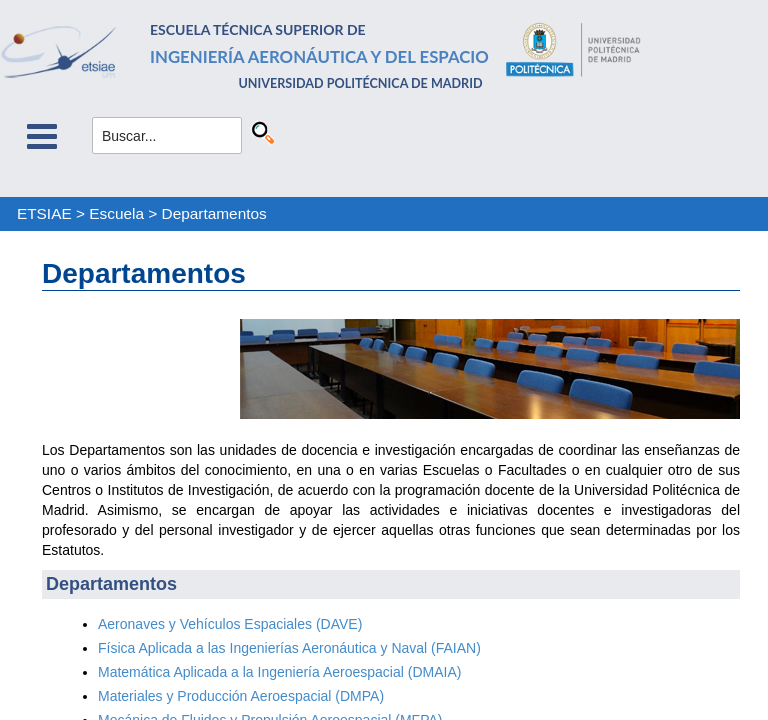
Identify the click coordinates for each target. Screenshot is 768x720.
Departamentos (214, 213)
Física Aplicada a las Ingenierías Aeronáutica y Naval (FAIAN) (289, 648)
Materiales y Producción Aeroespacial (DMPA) (241, 696)
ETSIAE (44, 213)
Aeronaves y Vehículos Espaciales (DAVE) (230, 624)
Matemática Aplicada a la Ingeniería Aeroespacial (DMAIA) (279, 672)
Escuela (116, 213)
